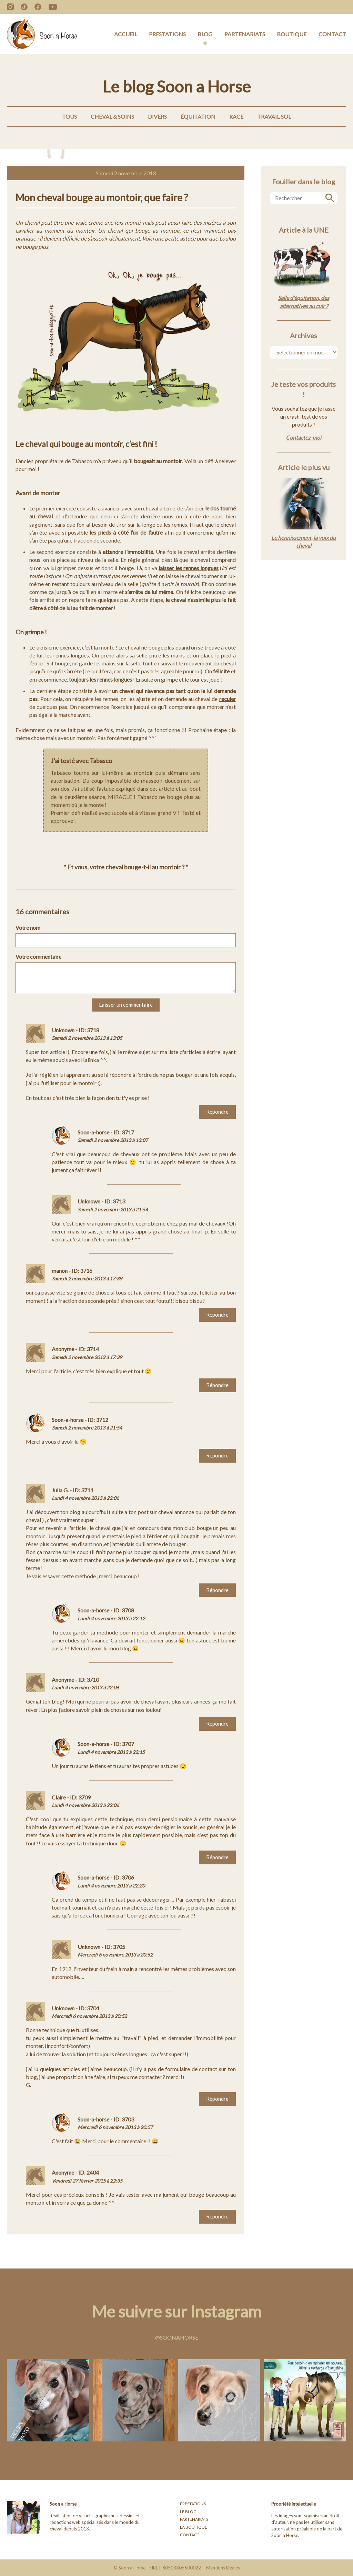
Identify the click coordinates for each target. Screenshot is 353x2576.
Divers (157, 116)
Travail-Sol (274, 116)
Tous (69, 116)
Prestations (167, 34)
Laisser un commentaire (126, 1005)
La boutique (193, 2527)
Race (236, 116)
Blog (205, 34)
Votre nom (28, 927)
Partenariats (244, 34)
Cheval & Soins (112, 116)
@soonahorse (176, 2337)
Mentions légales (223, 2567)
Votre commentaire (38, 956)
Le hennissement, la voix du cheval (303, 541)
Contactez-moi (303, 437)
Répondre (217, 1112)
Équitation (198, 116)
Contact (332, 34)
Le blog (188, 2511)
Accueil (125, 34)
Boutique (291, 34)
